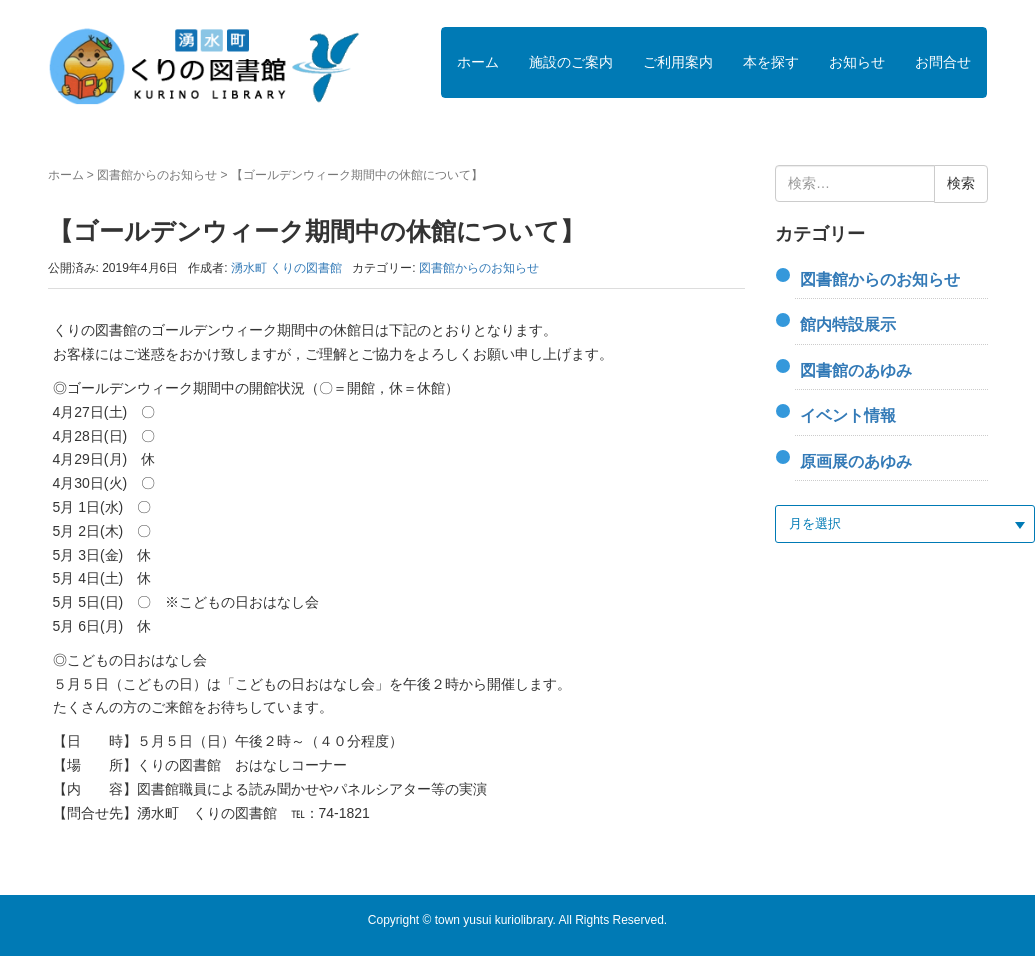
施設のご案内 (571, 62)
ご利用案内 (678, 62)
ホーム (478, 62)
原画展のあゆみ (856, 461)
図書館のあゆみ (856, 370)
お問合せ (943, 62)
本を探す (771, 62)
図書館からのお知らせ (157, 175)
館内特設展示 (848, 324)
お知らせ (857, 62)
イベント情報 (848, 415)
